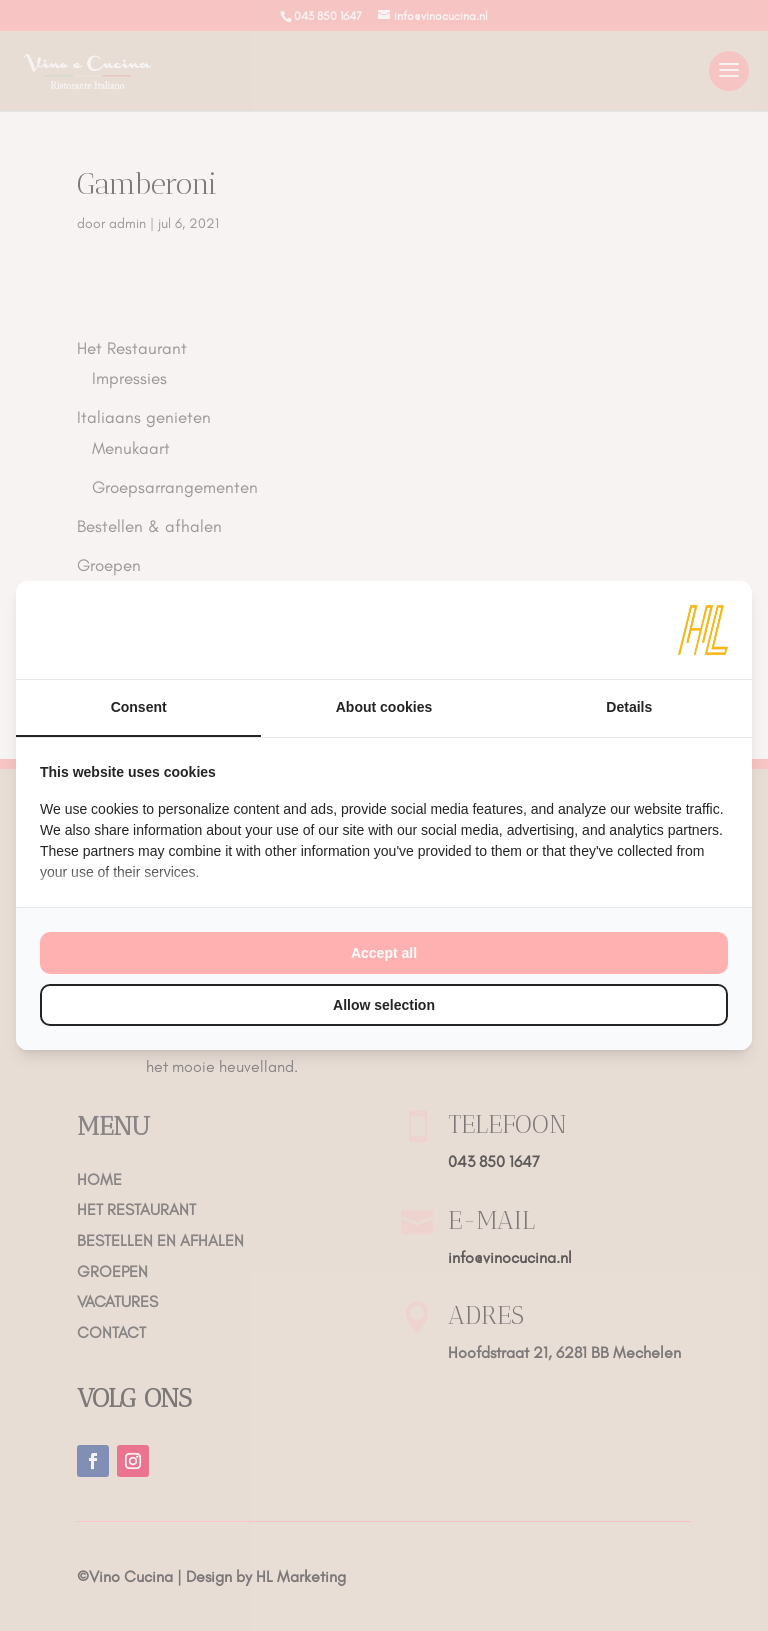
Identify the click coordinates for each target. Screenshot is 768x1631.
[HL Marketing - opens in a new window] (703, 630)
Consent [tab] (139, 707)
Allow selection (384, 1005)
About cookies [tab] (384, 707)
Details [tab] (629, 707)
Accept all (384, 953)
